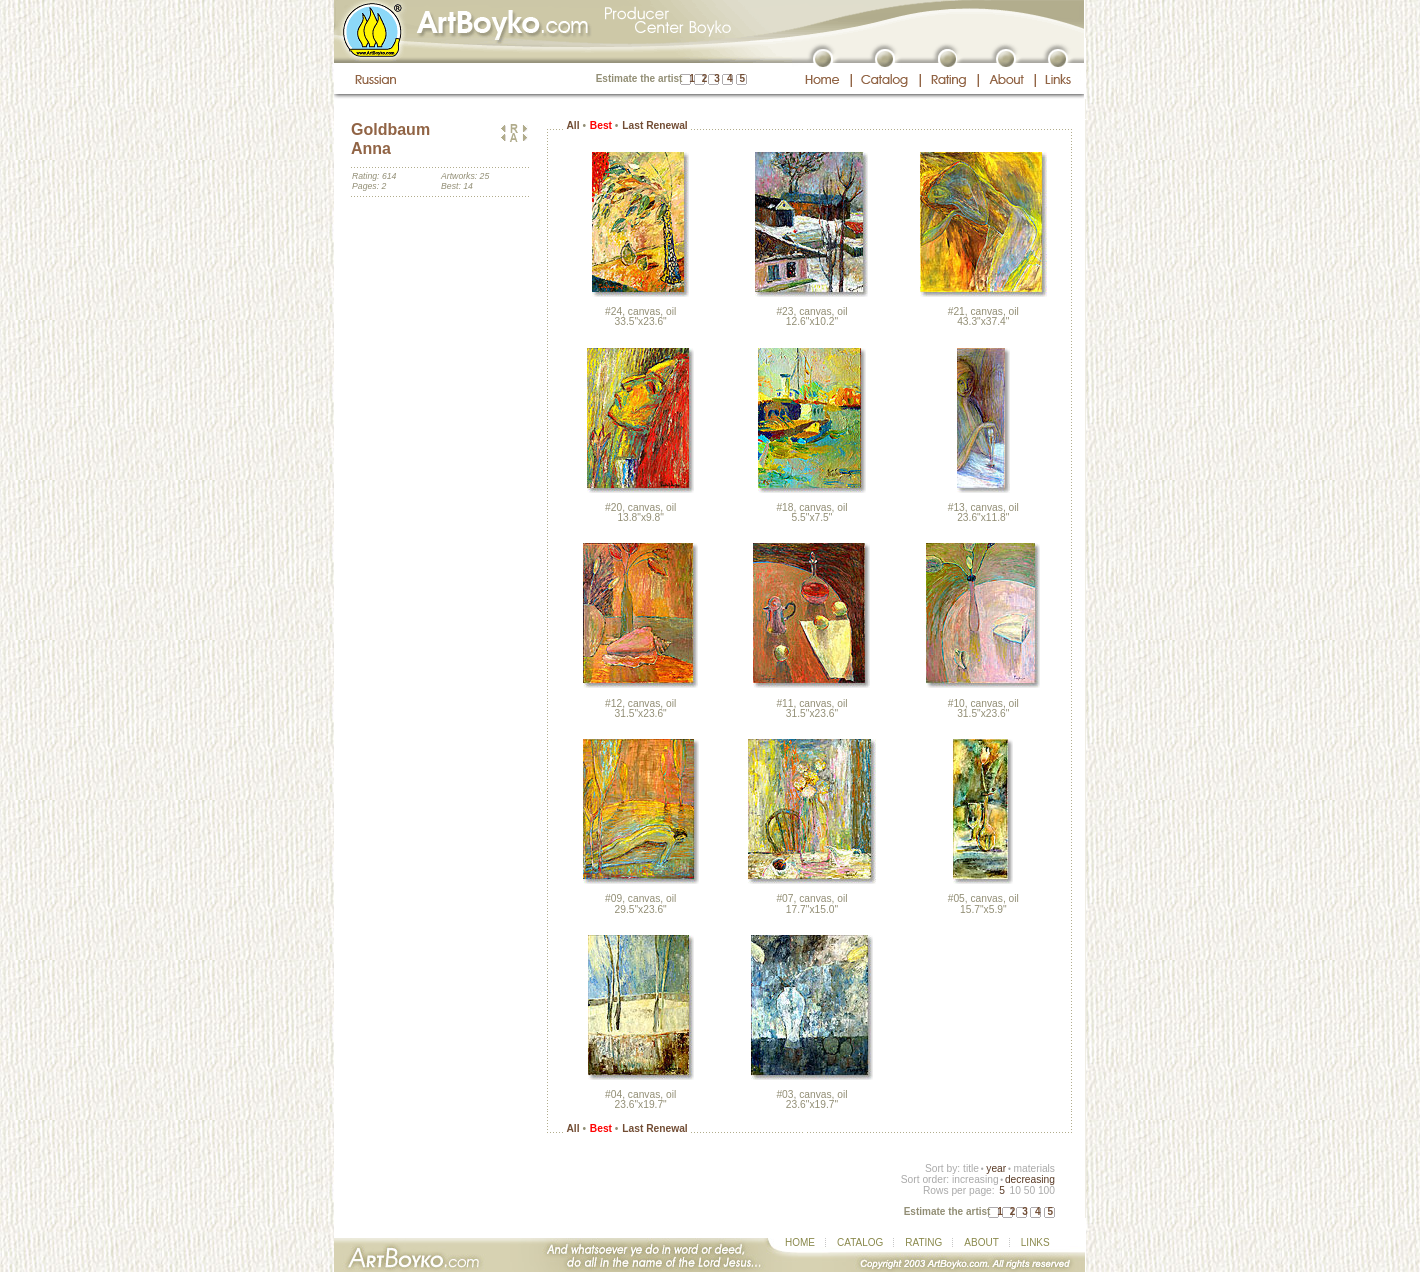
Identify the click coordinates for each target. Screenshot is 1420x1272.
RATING (923, 1242)
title (971, 1168)
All (572, 125)
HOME (800, 1242)
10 (1014, 1190)
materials (1034, 1168)
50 (1029, 1190)
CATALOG (860, 1242)
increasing (975, 1179)
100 (1046, 1190)
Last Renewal (654, 125)
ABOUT (981, 1242)
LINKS (1035, 1242)
